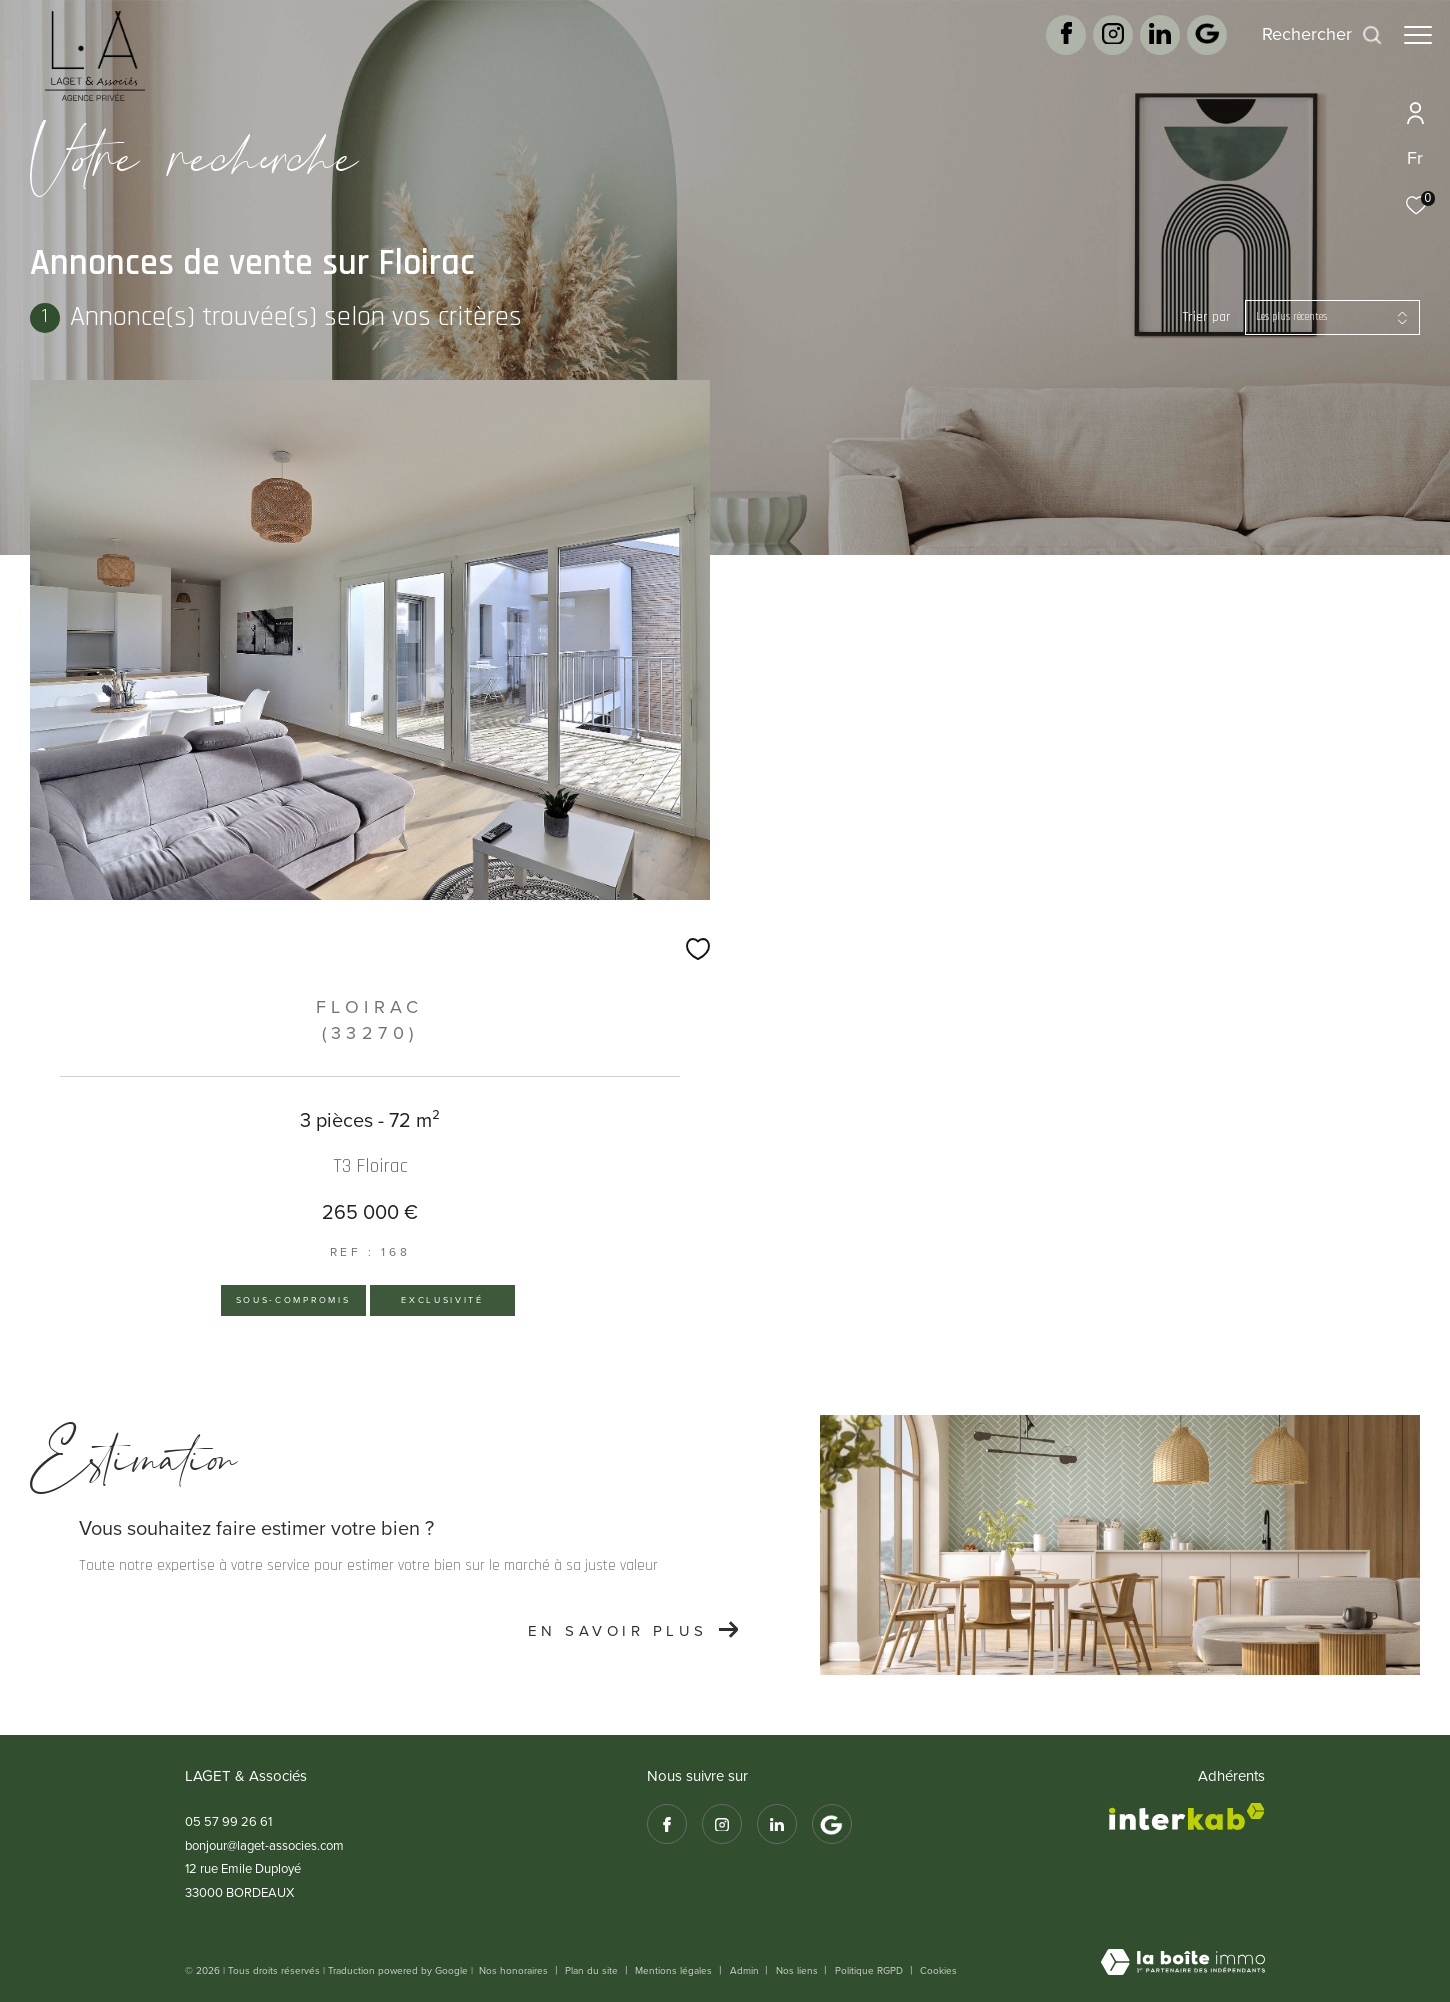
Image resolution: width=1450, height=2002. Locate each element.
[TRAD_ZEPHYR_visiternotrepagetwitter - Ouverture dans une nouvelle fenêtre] (1150, 39)
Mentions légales (675, 1970)
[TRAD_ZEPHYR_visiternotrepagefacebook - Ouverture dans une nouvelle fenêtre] (1056, 39)
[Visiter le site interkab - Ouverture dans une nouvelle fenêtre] (1187, 1816)
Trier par (1207, 317)
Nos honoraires (515, 1970)
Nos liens (798, 1970)
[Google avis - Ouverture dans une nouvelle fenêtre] (1197, 42)
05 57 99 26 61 (228, 1821)
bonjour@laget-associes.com (264, 1845)
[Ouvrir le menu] (1418, 35)
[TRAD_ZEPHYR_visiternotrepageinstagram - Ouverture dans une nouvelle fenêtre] (1103, 39)
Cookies (938, 1971)
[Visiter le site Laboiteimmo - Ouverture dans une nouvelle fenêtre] (1183, 1964)
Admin (746, 1970)
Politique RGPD (869, 1970)
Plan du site (593, 1970)
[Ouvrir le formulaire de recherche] (1312, 35)
